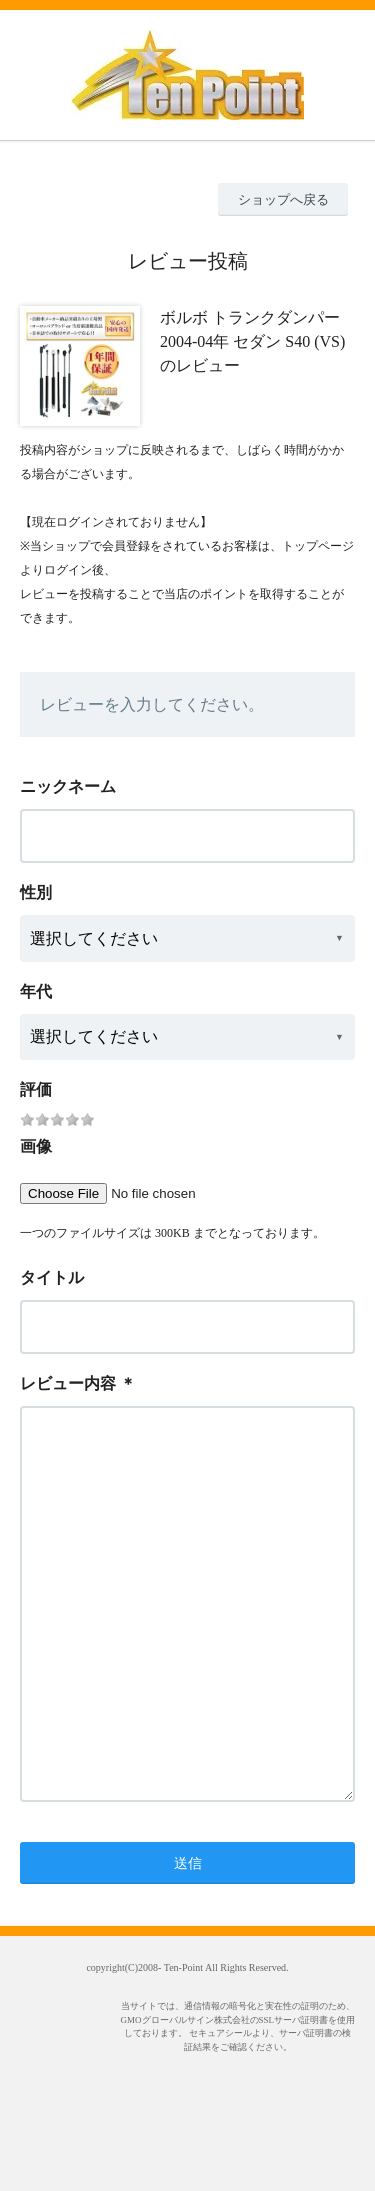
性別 (36, 892)
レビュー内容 (68, 1383)
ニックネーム (68, 786)
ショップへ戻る (283, 199)
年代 (36, 991)
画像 (36, 1146)
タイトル (52, 1277)
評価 (36, 1089)
